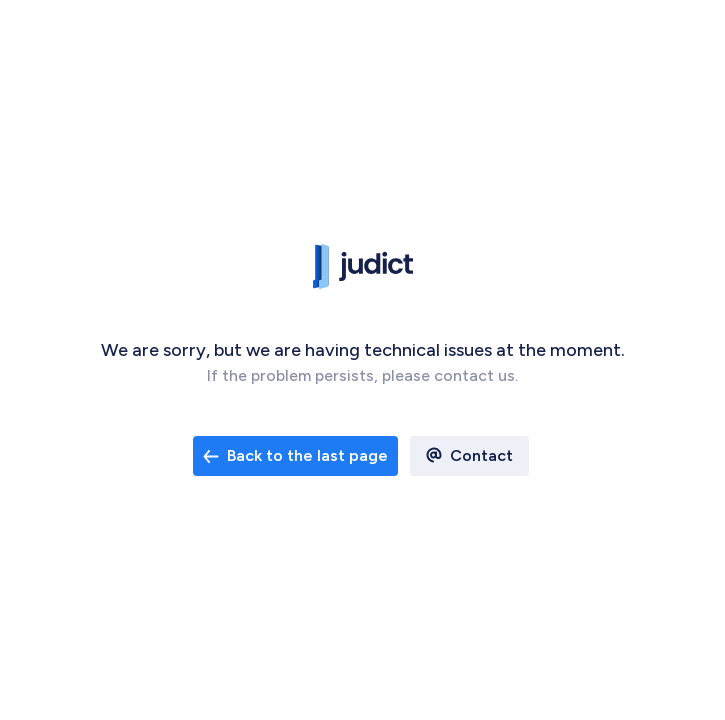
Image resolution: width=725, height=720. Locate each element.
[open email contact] (295, 456)
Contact (481, 455)
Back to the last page (295, 455)
